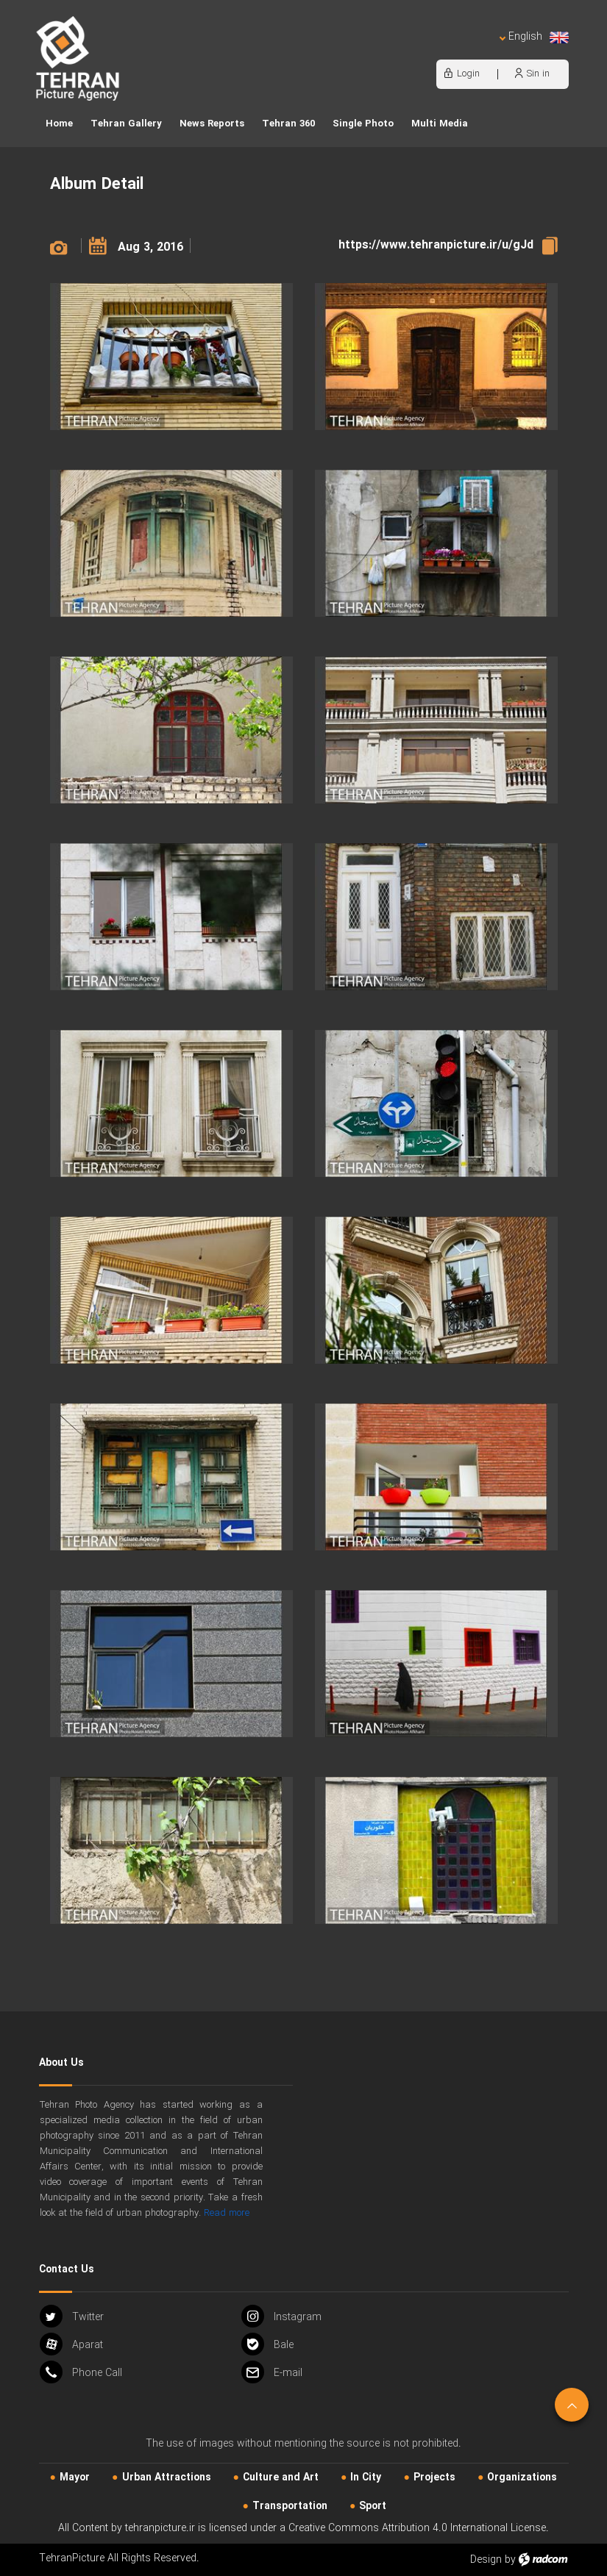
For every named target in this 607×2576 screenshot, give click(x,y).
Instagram (281, 2316)
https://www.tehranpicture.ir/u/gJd (435, 245)
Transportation (289, 2506)
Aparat (71, 2344)
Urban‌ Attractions (166, 2477)
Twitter (72, 2316)
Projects (434, 2477)
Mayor (75, 2477)
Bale (267, 2344)
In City (365, 2477)
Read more (226, 2213)
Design (486, 2560)
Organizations (522, 2477)
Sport (372, 2506)
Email (271, 2372)
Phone (81, 2372)
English (533, 37)
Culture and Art (281, 2477)
